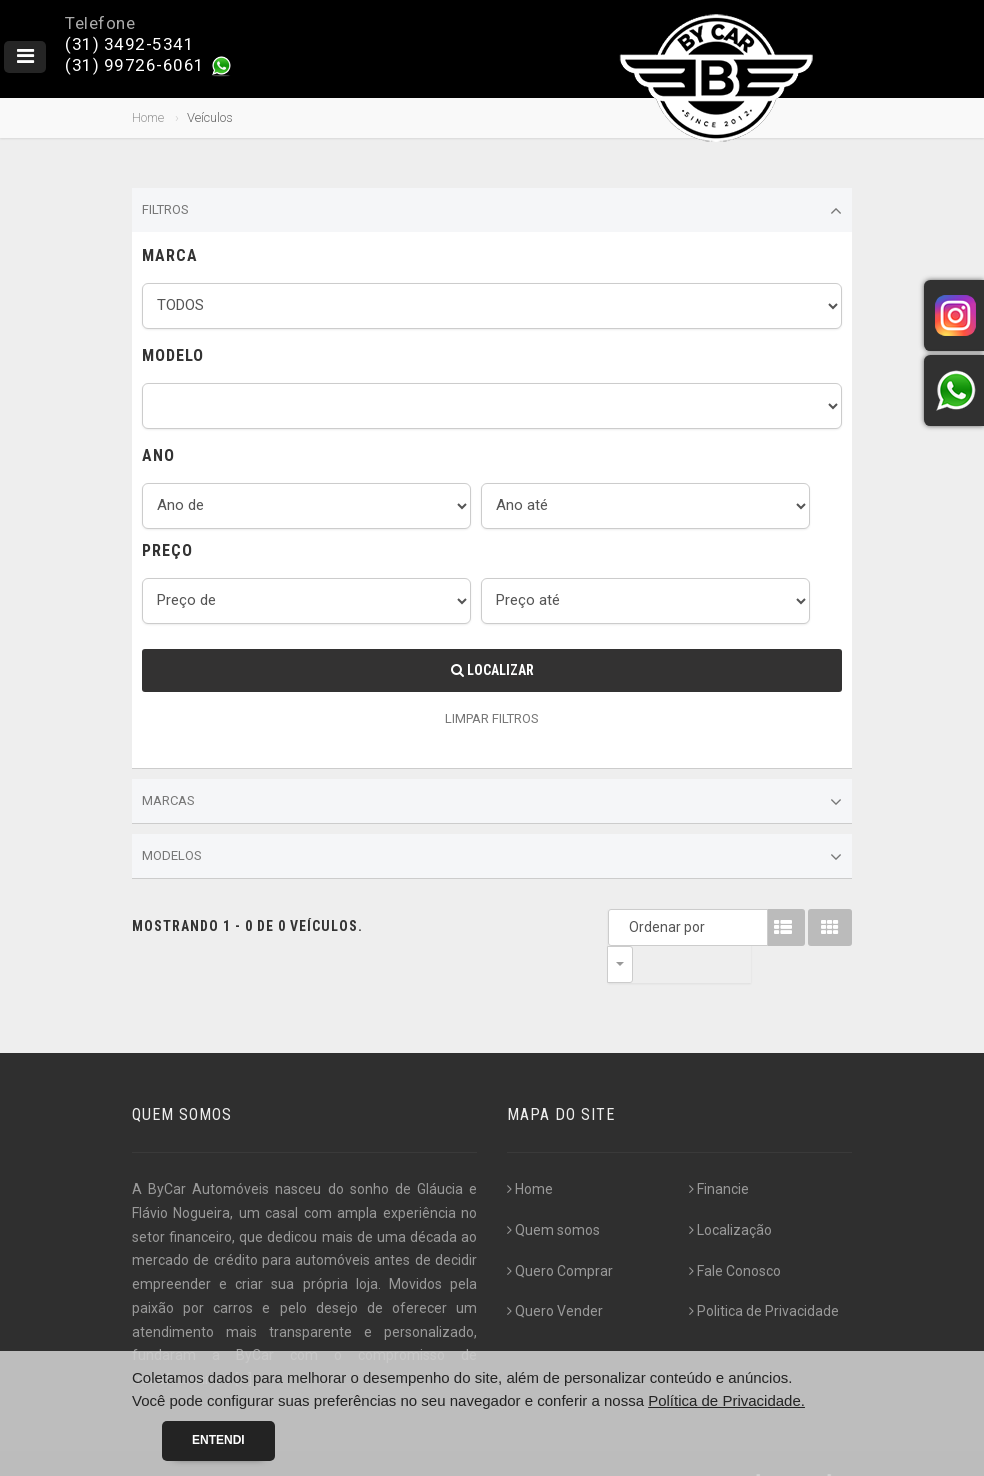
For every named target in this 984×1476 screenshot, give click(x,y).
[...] (243, 1342)
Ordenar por (625, 927)
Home (148, 117)
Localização (730, 1193)
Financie (719, 1152)
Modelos (492, 857)
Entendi (218, 1440)
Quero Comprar (560, 1234)
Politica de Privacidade (764, 1274)
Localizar (492, 670)
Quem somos (553, 1193)
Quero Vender (555, 1274)
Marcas (492, 802)
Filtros (492, 211)
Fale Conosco (735, 1234)
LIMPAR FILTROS (492, 718)
